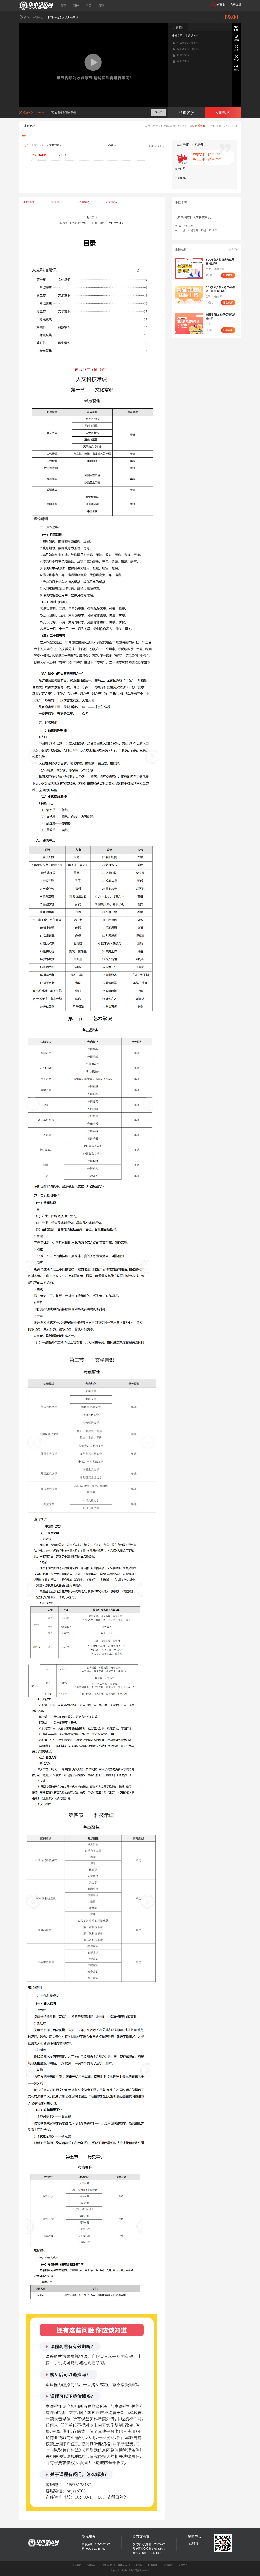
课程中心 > (39, 17)
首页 (63, 5)
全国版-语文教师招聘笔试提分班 (220, 316)
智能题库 (107, 2565)
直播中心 (122, 2565)
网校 (76, 5)
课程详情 (29, 202)
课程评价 (56, 202)
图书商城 (152, 2565)
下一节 (158, 112)
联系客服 (200, 126)
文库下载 (183, 2565)
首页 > (27, 17)
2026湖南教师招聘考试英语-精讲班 (220, 261)
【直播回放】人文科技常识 (62, 17)
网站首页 (76, 2565)
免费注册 (236, 4)
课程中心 (91, 2565)
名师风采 (137, 2565)
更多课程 (233, 249)
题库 (88, 5)
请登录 (218, 4)
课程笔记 (112, 202)
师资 (101, 5)
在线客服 (193, 2543)
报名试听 (228, 275)
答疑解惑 (84, 202)
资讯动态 (168, 2565)
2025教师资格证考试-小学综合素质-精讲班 (220, 289)
